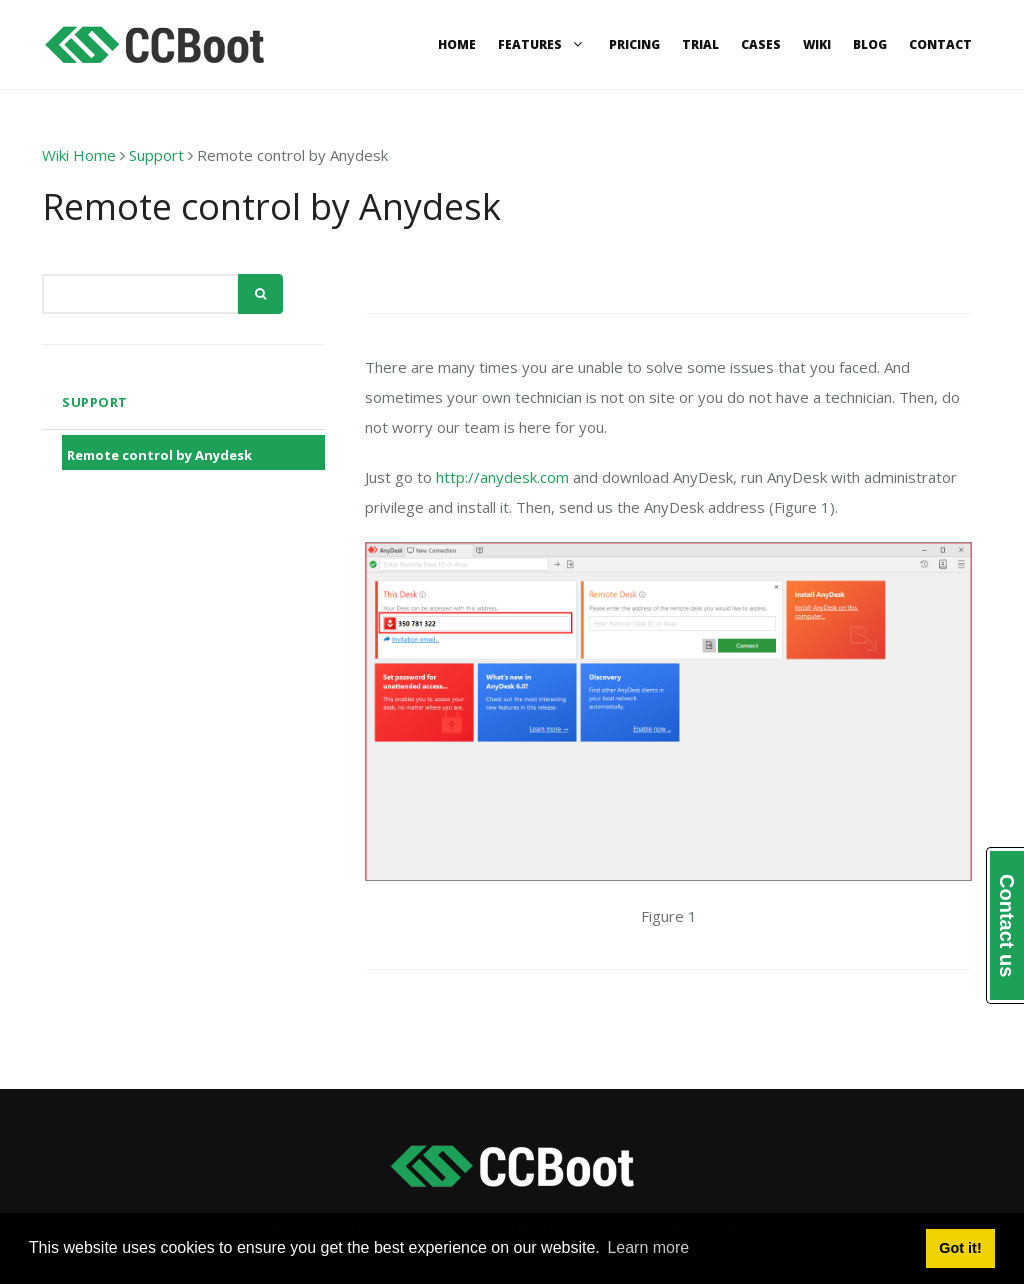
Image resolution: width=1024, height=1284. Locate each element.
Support (156, 155)
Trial (700, 44)
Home (457, 44)
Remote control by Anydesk (159, 455)
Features (542, 44)
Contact (940, 44)
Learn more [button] (648, 1247)
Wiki (817, 44)
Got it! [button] (960, 1248)
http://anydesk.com (502, 477)
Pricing (634, 44)
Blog (870, 44)
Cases (761, 44)
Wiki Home (79, 155)
